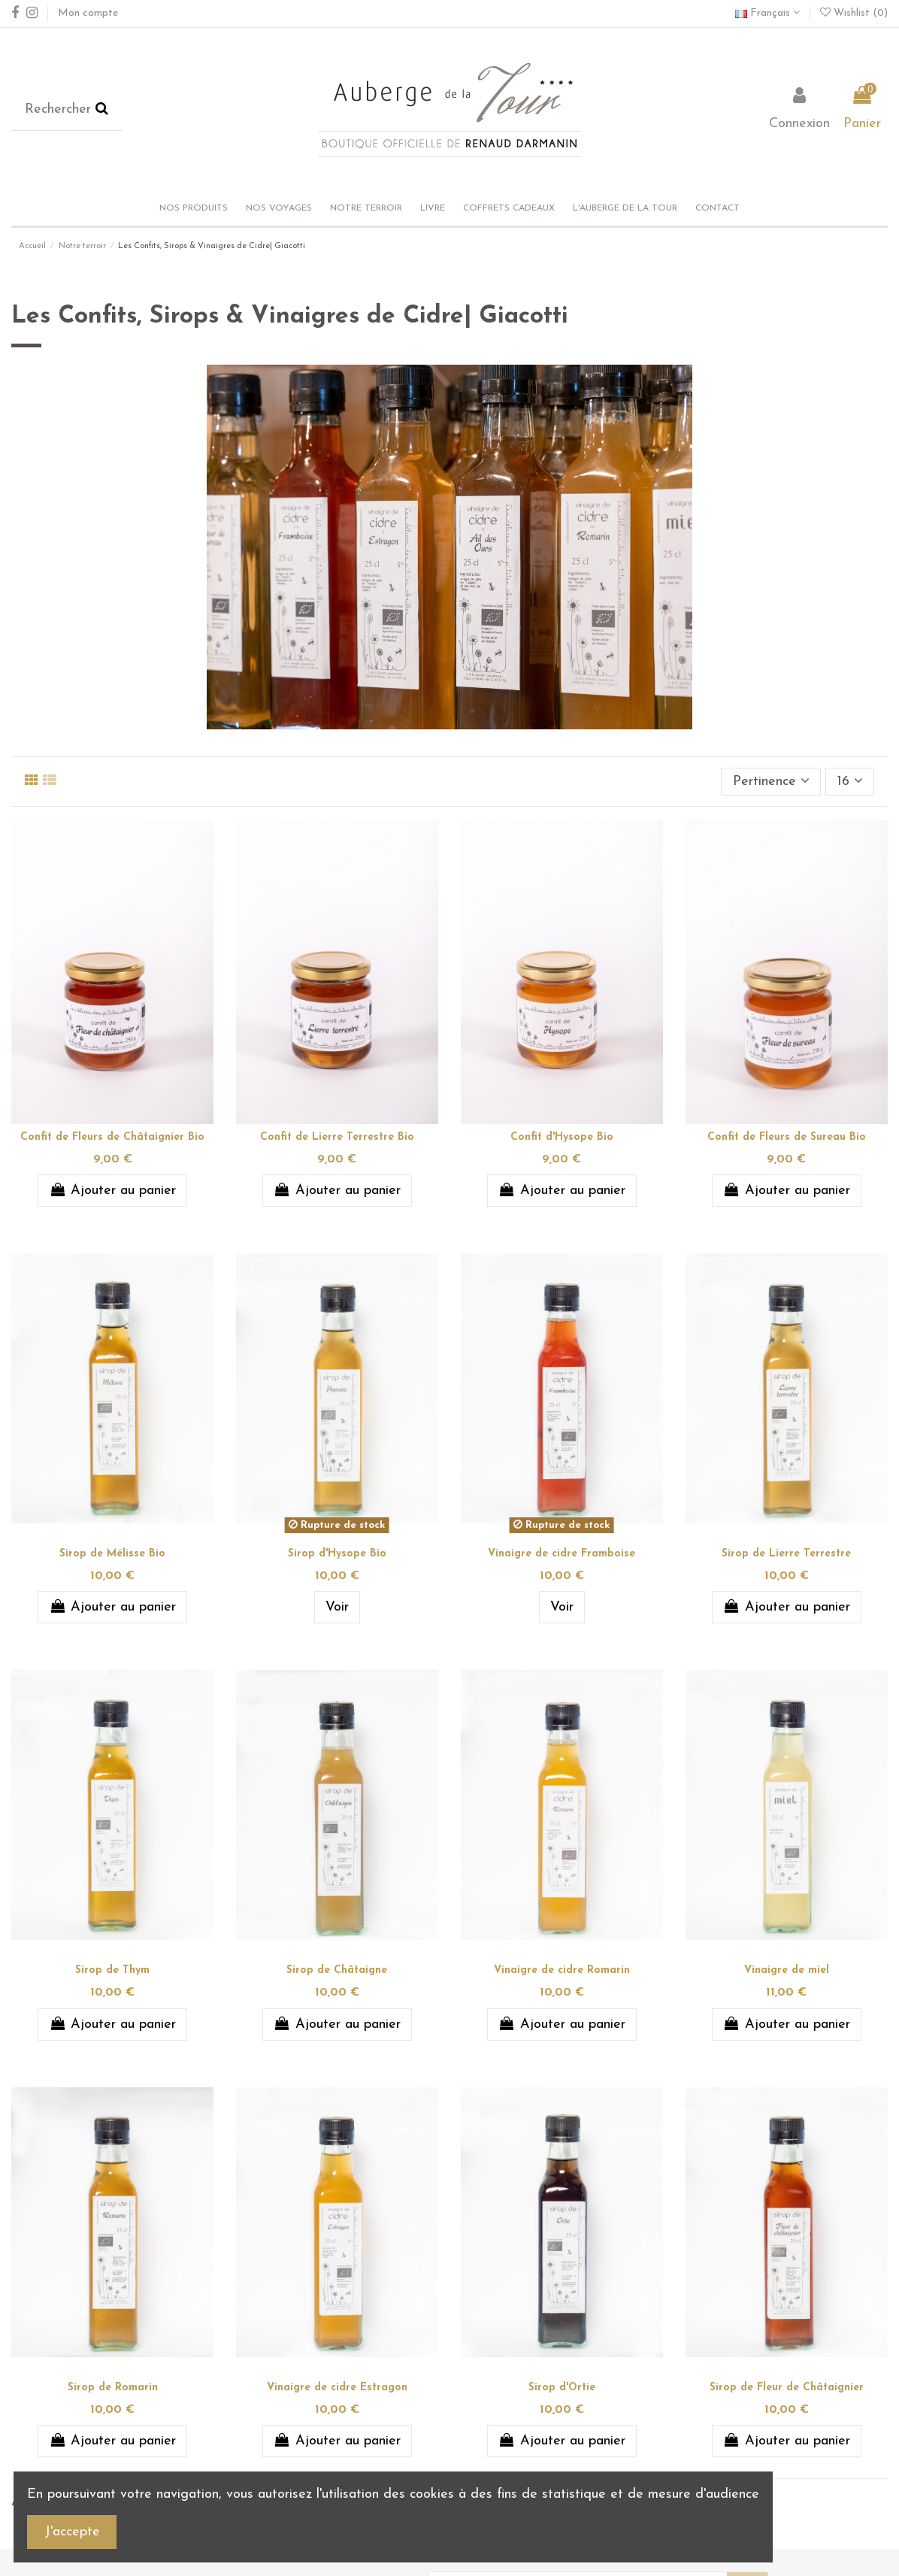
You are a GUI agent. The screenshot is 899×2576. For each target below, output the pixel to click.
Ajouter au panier (112, 1190)
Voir (337, 1607)
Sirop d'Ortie (561, 2387)
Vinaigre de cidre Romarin (562, 1970)
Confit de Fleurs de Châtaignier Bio (112, 1137)
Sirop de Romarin (113, 2387)
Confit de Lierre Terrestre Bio (337, 1137)
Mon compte (88, 13)
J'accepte (72, 2532)
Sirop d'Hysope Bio (337, 1553)
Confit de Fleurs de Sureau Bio (786, 1137)
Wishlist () (854, 13)
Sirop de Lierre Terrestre (786, 1553)
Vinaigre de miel (786, 1970)
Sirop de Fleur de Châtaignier (787, 2387)
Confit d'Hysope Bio (561, 1137)
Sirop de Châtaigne (336, 1970)
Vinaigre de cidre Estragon (337, 2387)
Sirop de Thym (112, 1970)
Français (767, 13)
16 (850, 781)
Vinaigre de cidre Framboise (561, 1553)
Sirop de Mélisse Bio (112, 1553)
